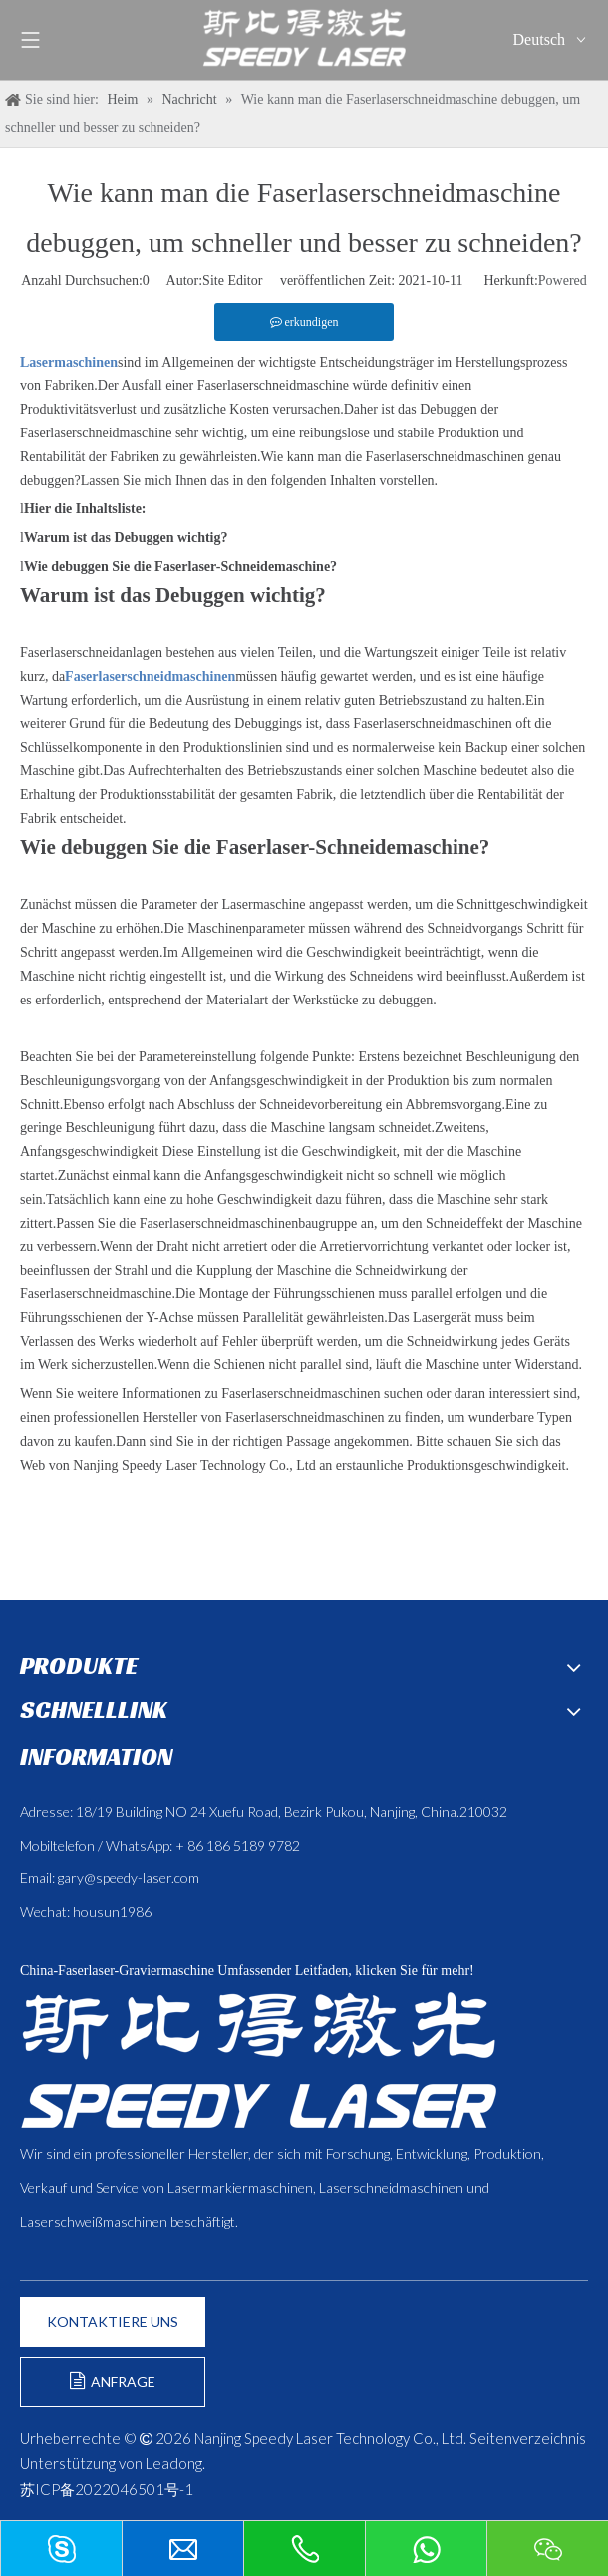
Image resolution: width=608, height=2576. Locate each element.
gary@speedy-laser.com (128, 1877)
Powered (562, 280)
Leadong (174, 2463)
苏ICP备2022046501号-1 (106, 2489)
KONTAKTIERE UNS (112, 2321)
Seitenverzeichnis (527, 2438)
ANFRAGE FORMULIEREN (113, 2389)
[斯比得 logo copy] (258, 2060)
